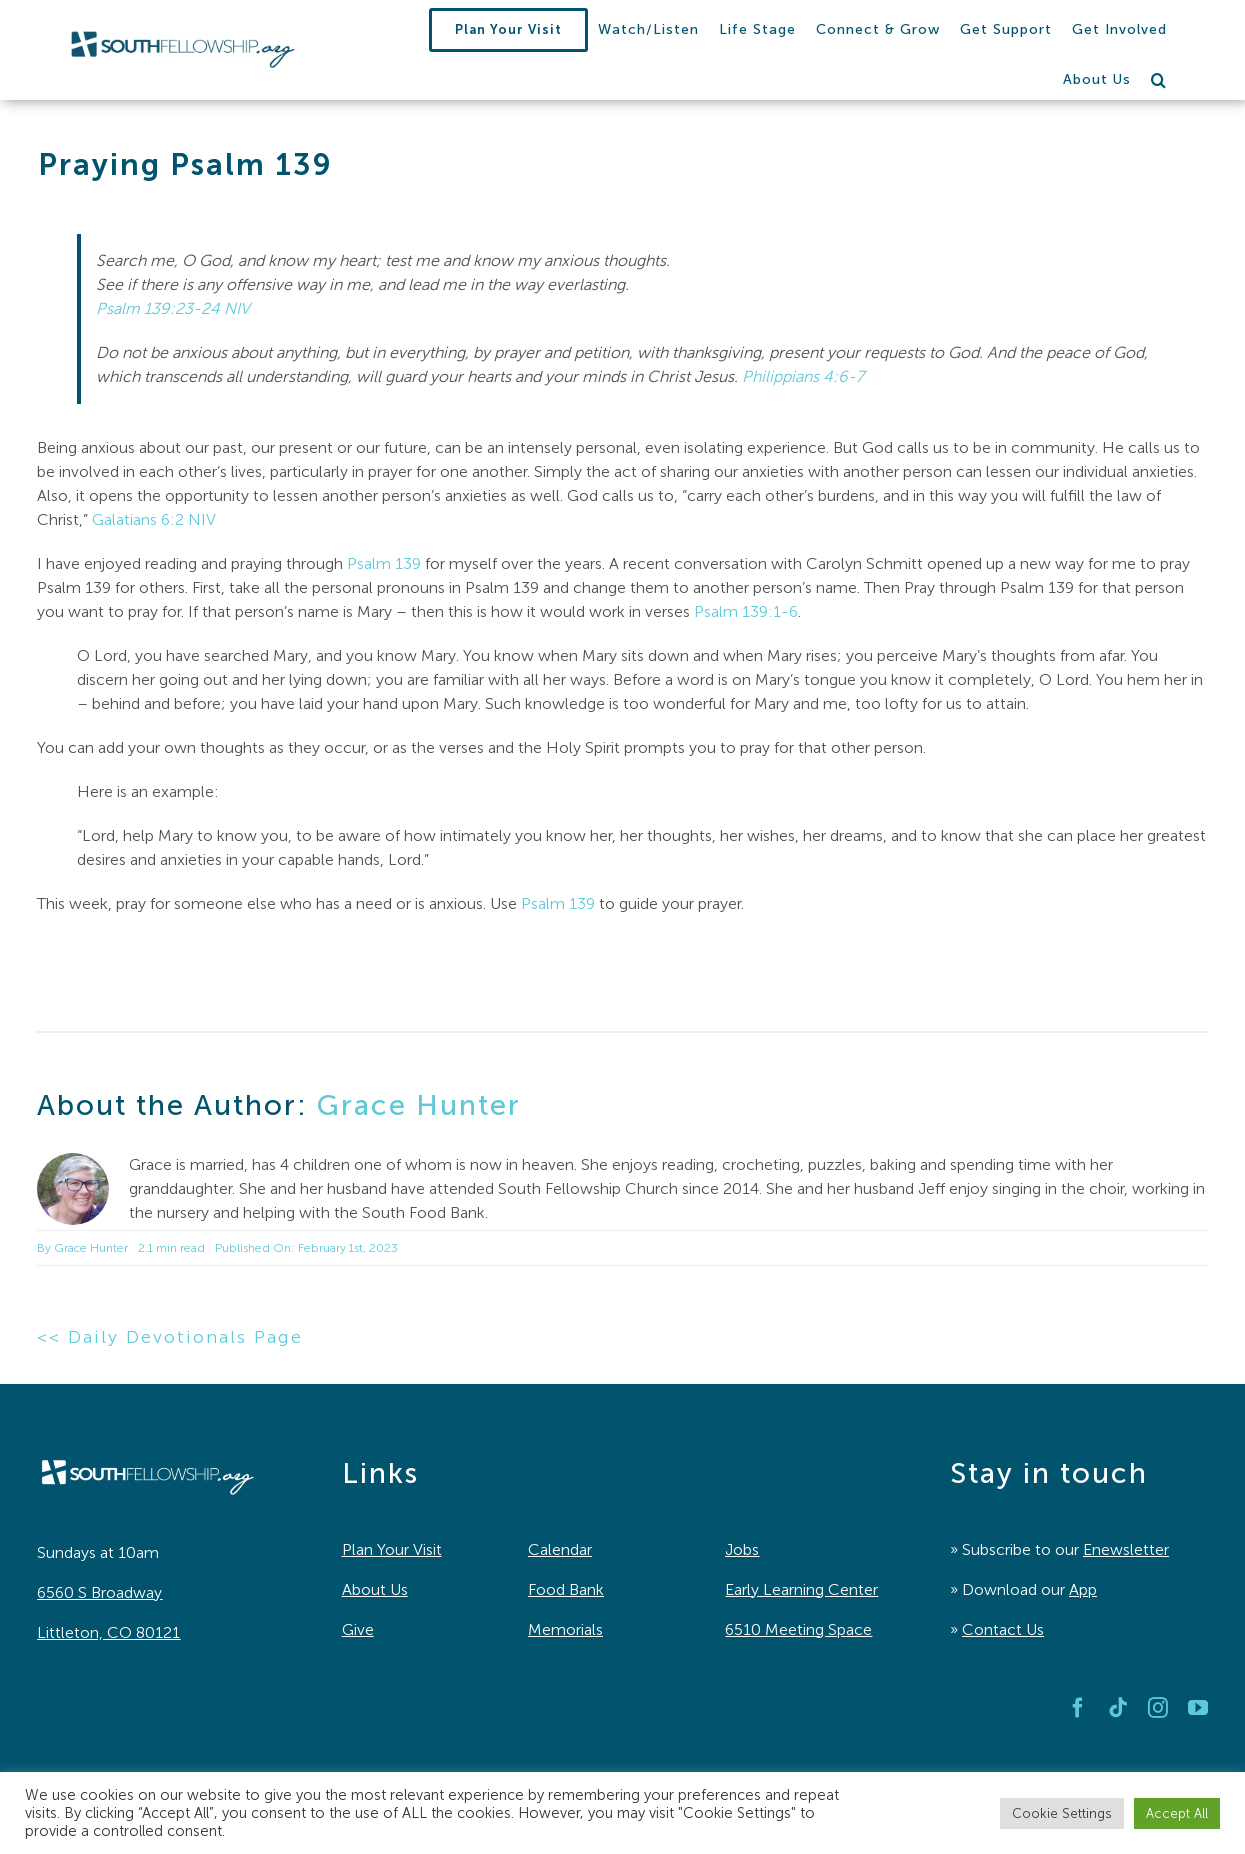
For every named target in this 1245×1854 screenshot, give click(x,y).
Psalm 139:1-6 (746, 611)
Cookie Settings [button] (1062, 1813)
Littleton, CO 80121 (108, 1632)
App (1083, 1589)
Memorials (565, 1629)
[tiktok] (1118, 1708)
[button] (1159, 80)
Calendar (560, 1549)
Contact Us (1003, 1629)
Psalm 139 (384, 563)
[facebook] (1078, 1708)
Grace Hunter (419, 1105)
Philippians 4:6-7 (803, 376)
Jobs (742, 1549)
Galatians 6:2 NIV (154, 519)
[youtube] (1198, 1708)
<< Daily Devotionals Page (170, 1337)
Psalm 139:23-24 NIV (173, 308)
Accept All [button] (1177, 1813)
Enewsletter (1126, 1549)
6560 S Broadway (99, 1592)
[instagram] (1158, 1708)
